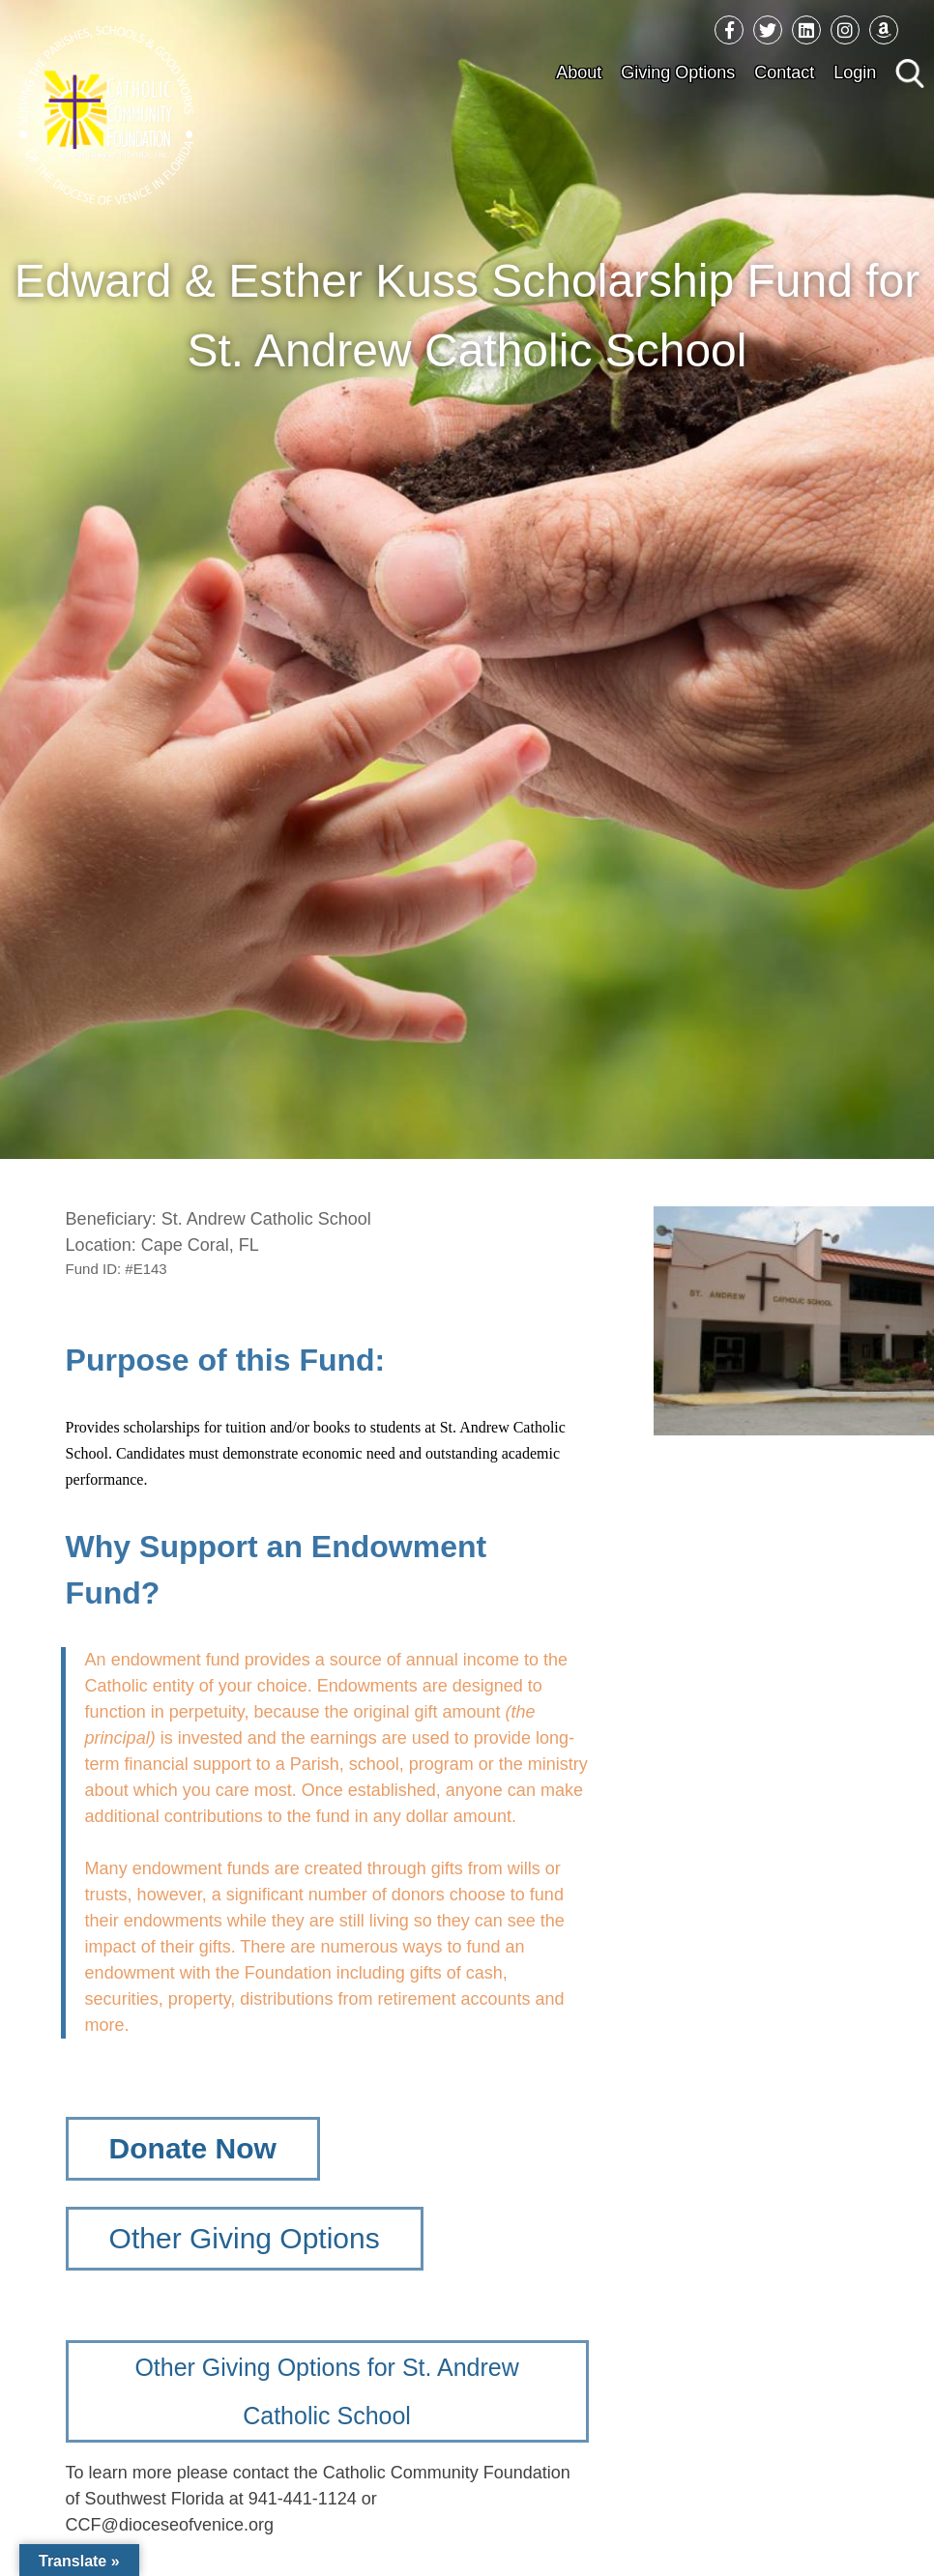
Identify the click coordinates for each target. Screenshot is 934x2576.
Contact (784, 72)
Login (854, 72)
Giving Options (678, 72)
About (578, 72)
